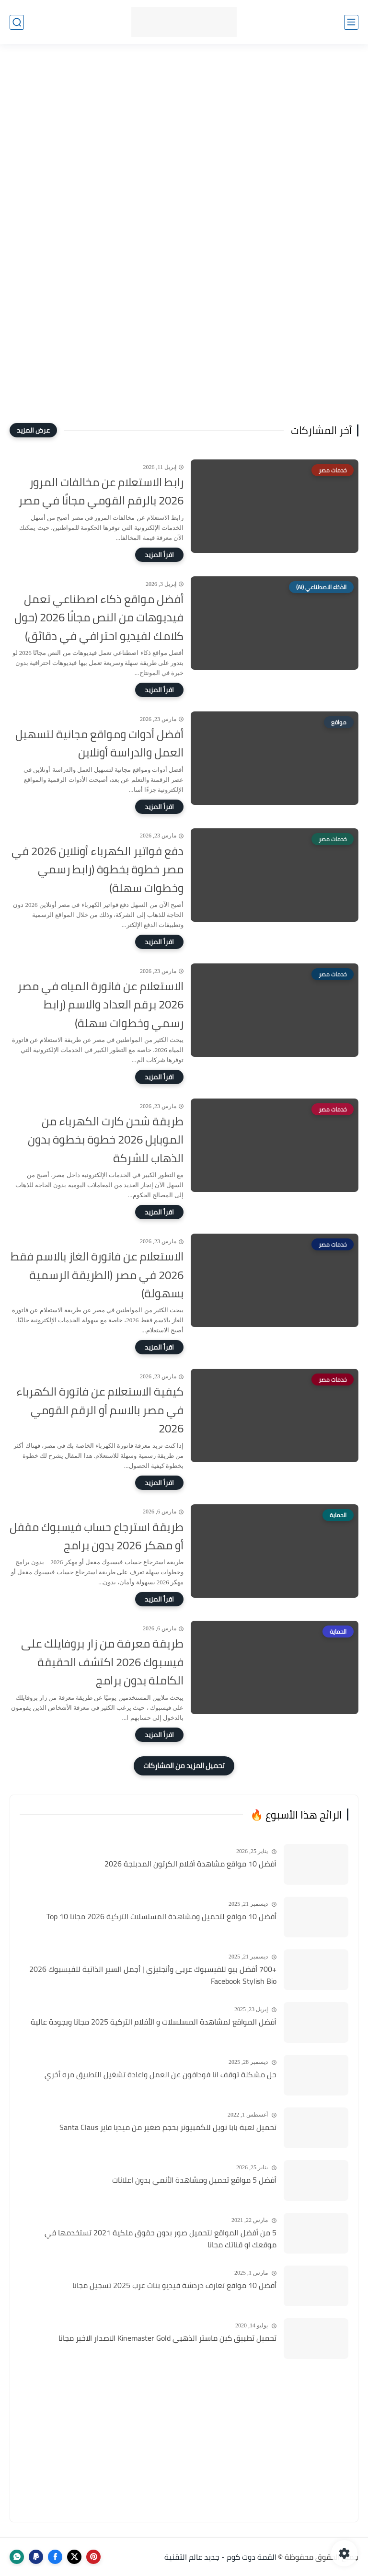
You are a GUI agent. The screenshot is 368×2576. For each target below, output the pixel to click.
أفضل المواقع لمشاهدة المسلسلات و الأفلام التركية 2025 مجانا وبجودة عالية (153, 2022)
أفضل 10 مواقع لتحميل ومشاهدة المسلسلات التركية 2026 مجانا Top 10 (161, 1917)
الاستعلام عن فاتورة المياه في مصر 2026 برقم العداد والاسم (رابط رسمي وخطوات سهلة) (100, 1004)
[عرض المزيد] (33, 430)
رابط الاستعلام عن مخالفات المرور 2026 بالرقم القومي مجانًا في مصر (101, 491)
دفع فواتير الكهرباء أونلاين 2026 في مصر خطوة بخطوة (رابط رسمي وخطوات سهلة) (98, 869)
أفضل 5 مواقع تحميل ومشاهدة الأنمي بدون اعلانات (194, 2180)
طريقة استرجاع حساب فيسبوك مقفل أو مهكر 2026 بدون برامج (97, 1536)
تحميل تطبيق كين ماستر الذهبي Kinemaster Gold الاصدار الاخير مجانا (167, 2338)
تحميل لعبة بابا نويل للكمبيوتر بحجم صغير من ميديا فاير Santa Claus (167, 2127)
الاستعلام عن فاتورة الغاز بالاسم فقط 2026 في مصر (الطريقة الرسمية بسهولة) (97, 1275)
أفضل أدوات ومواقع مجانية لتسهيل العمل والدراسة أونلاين (99, 743)
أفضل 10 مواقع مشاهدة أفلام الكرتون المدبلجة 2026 (190, 1864)
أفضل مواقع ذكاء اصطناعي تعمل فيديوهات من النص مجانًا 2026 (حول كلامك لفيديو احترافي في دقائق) (99, 617)
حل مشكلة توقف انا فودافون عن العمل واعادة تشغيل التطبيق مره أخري (160, 2075)
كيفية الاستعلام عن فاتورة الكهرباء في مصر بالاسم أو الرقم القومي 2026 (100, 1410)
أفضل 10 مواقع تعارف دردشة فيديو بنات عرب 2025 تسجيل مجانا (174, 2285)
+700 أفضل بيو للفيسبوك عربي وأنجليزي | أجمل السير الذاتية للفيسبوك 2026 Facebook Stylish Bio (152, 1975)
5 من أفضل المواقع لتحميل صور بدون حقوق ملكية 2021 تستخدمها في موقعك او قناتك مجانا (160, 2239)
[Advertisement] (184, 130)
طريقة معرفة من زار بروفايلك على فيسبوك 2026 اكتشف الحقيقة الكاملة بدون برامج (102, 1662)
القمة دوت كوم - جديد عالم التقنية (220, 2557)
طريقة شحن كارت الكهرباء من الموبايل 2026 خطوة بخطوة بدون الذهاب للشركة (106, 1140)
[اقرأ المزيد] (159, 555)
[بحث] (17, 22)
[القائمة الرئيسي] (351, 22)
